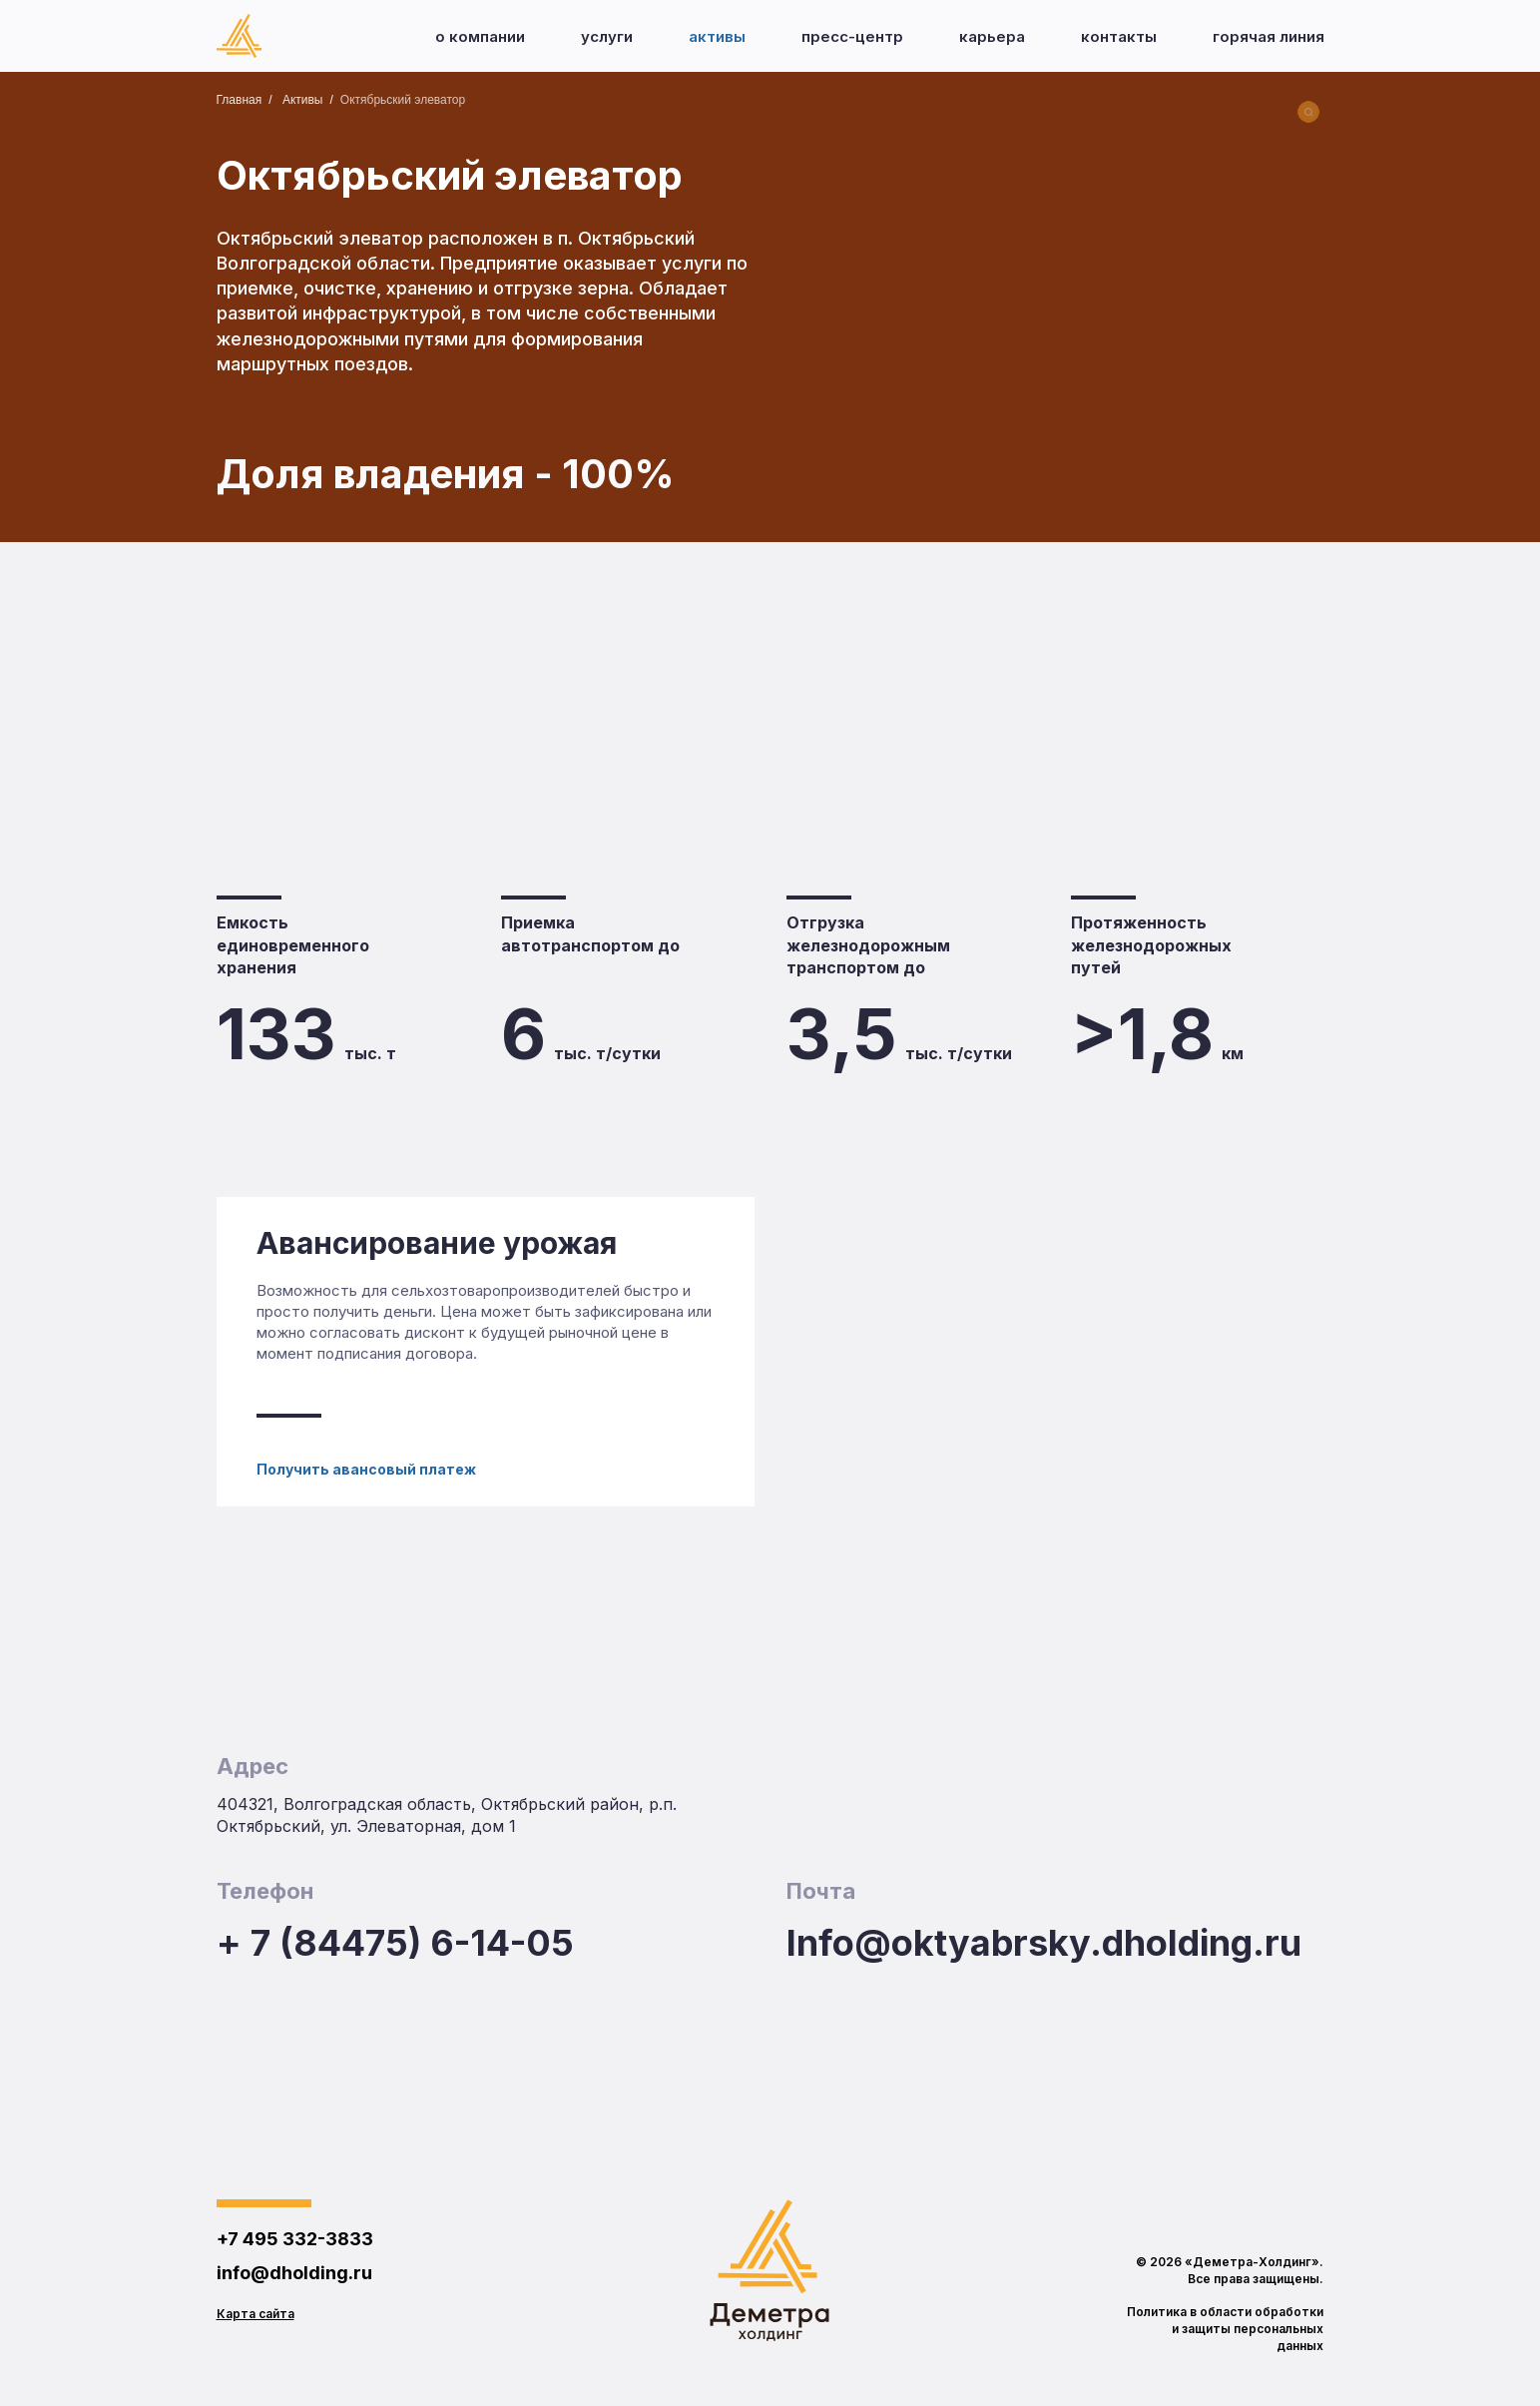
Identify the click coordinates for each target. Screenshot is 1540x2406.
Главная (239, 100)
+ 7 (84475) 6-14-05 (395, 1943)
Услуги (607, 36)
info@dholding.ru (294, 2272)
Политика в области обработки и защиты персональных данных (1225, 2328)
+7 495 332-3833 (295, 2238)
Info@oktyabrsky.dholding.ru (1043, 1943)
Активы (717, 36)
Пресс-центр (852, 36)
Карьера (992, 36)
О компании (480, 36)
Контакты (1119, 36)
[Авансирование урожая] (486, 1351)
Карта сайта (255, 2313)
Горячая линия (1268, 36)
